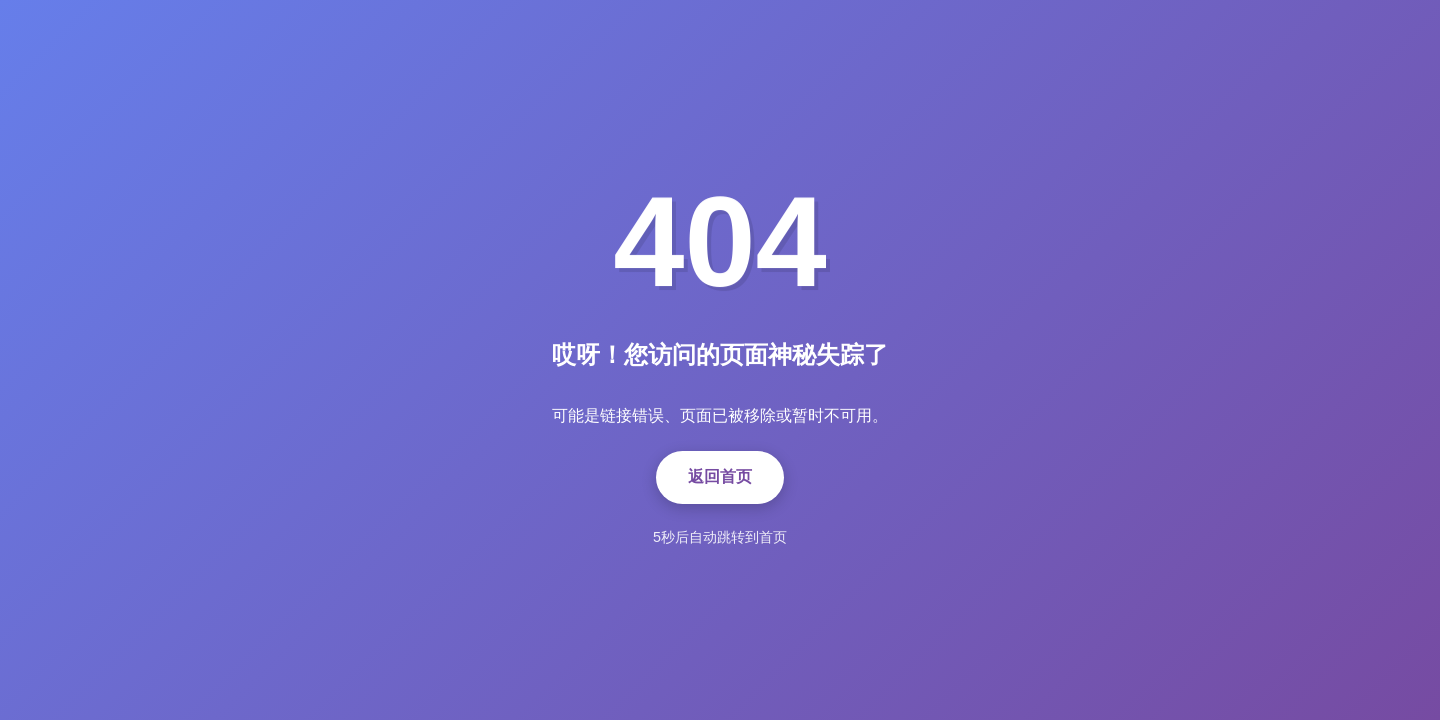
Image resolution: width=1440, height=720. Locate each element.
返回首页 (720, 476)
